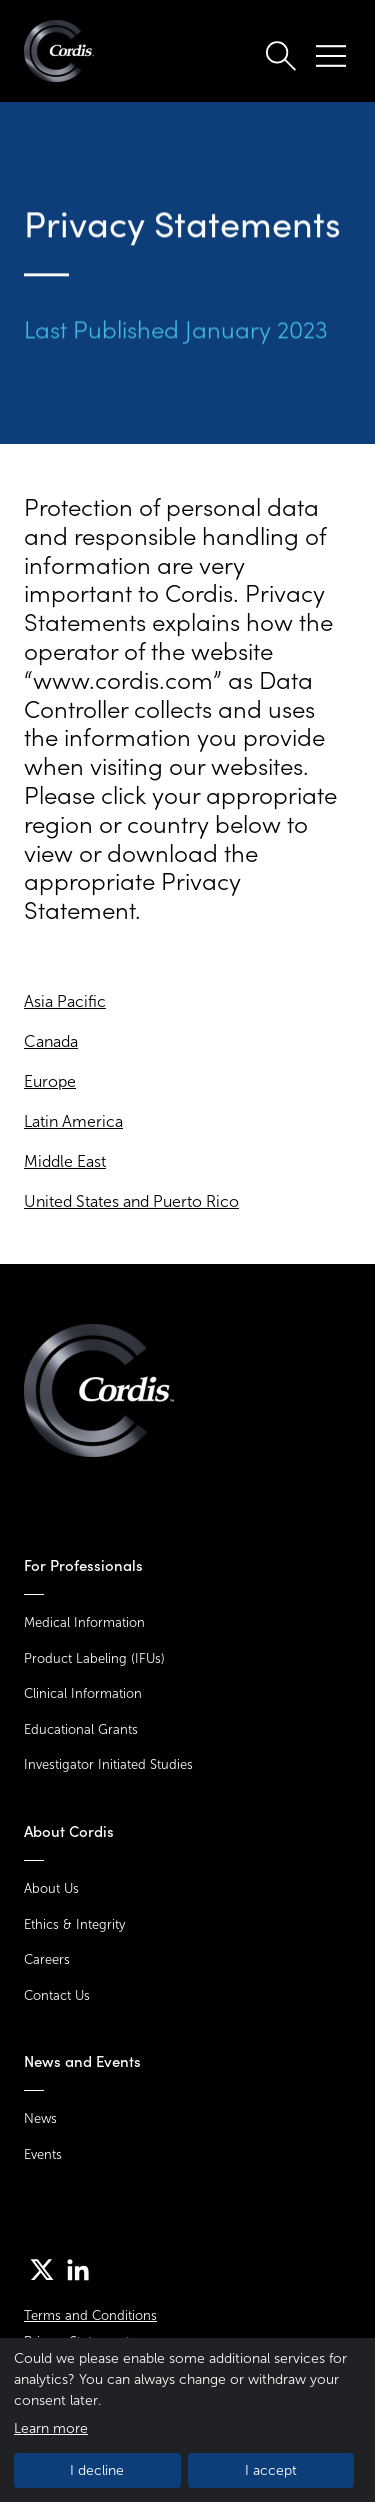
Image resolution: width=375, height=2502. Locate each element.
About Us (51, 1888)
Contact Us (57, 1995)
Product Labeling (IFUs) (94, 1658)
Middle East (65, 1161)
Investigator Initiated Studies (108, 1764)
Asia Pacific (65, 1001)
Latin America (73, 1121)
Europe (50, 1081)
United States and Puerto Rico (131, 1201)
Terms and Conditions (90, 2315)
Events (43, 2154)
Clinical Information (83, 1693)
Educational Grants (81, 1729)
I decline (97, 2470)
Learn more (51, 2428)
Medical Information (84, 1622)
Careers (47, 1959)
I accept (271, 2470)
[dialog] (187, 2420)
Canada (51, 1041)
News (40, 2118)
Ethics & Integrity (74, 1924)
